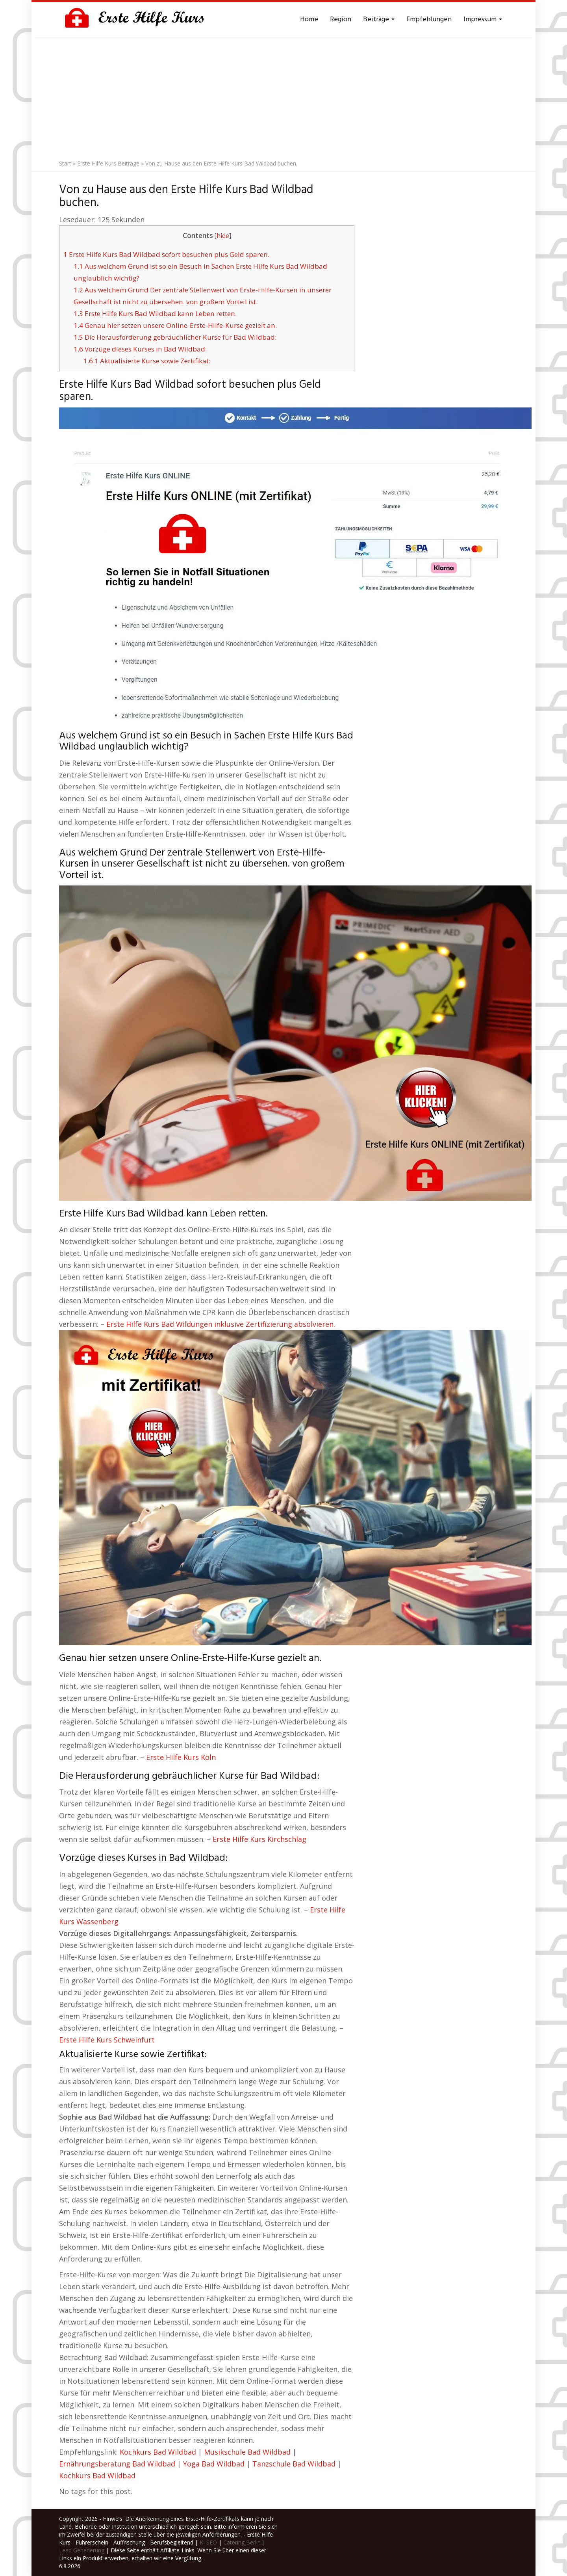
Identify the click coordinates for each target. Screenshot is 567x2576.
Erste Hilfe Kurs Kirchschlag (259, 1839)
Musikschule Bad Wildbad (247, 2452)
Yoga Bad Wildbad (214, 2463)
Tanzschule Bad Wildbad (293, 2463)
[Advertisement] (283, 96)
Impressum (482, 19)
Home (309, 19)
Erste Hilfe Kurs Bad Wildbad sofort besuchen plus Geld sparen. (166, 254)
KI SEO (208, 2542)
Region (340, 19)
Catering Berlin (242, 2542)
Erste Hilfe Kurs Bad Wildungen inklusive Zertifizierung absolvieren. (220, 1324)
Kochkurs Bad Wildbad (158, 2452)
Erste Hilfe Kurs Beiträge (108, 163)
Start (65, 163)
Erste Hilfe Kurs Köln (181, 1757)
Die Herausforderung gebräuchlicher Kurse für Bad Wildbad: (175, 337)
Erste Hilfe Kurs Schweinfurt (107, 2039)
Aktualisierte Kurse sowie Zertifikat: (146, 360)
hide (223, 236)
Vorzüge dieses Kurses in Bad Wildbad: (140, 348)
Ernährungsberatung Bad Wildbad (117, 2463)
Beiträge (379, 19)
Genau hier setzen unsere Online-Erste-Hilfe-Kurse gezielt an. (175, 325)
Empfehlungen (429, 19)
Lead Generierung (81, 2550)
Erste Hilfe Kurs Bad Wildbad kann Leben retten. (155, 313)
